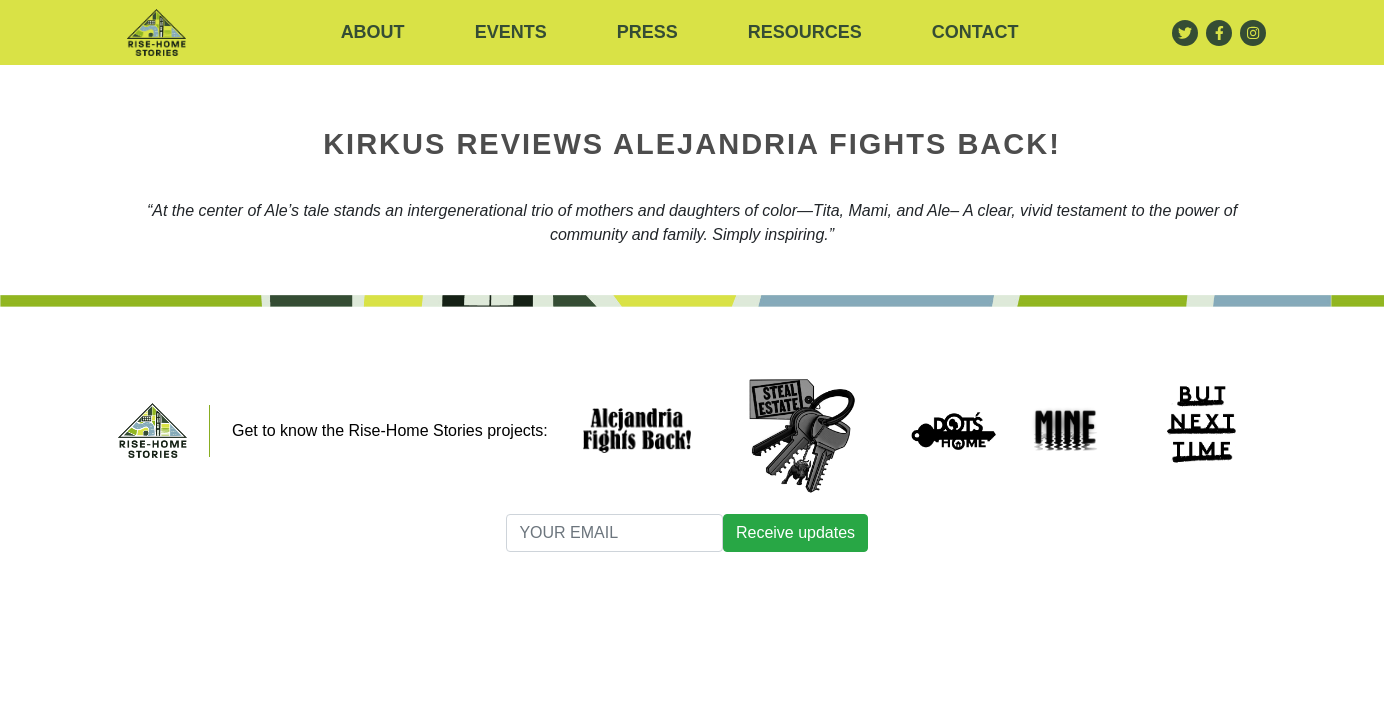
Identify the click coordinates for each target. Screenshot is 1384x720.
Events (511, 32)
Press (647, 32)
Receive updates (795, 532)
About (373, 32)
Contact (975, 32)
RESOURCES (805, 32)
